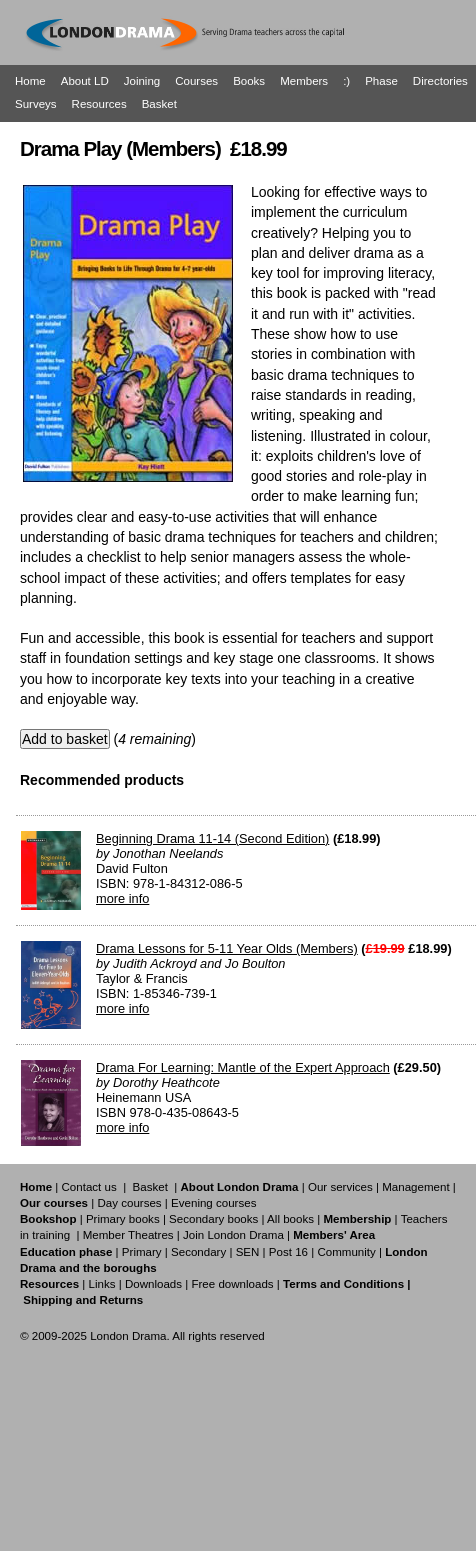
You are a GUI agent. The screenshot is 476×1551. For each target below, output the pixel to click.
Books (249, 81)
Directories (440, 81)
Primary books (123, 1219)
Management (415, 1187)
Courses (196, 81)
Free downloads (232, 1284)
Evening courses (213, 1203)
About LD (85, 81)
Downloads (153, 1284)
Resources (99, 104)
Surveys (36, 104)
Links (101, 1284)
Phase (381, 81)
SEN (248, 1252)
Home (30, 81)
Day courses (129, 1203)
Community (346, 1252)
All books (290, 1219)
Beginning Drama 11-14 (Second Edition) (212, 838)
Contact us (89, 1187)
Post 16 (288, 1252)
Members (304, 81)
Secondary (198, 1252)
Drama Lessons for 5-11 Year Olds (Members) (227, 948)
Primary (142, 1252)
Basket (159, 104)
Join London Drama (233, 1235)
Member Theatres (128, 1235)
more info (122, 898)
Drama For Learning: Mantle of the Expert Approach (243, 1067)
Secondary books (213, 1219)
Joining (142, 81)
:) (346, 81)
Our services (340, 1187)
